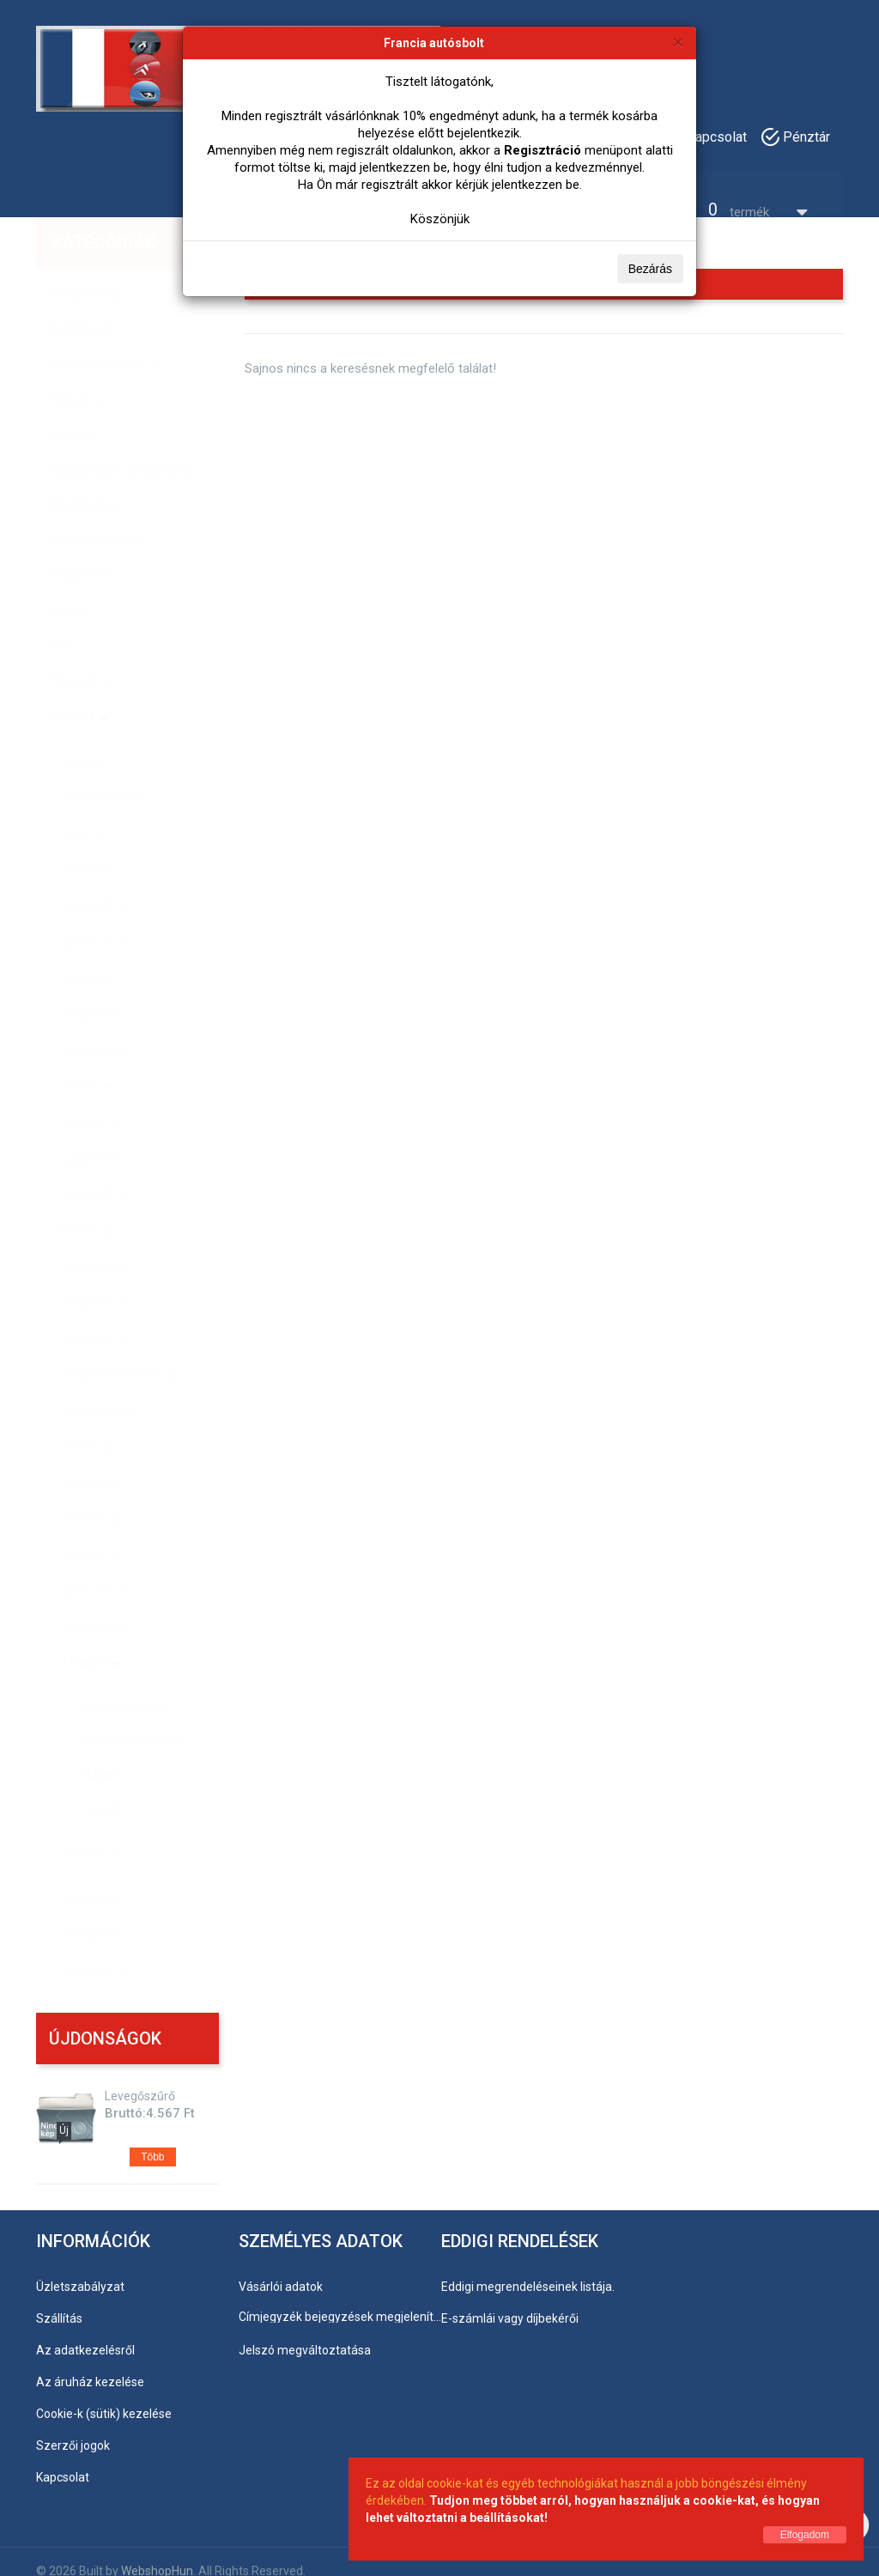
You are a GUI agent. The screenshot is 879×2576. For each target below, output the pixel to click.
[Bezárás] (678, 42)
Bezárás (650, 269)
